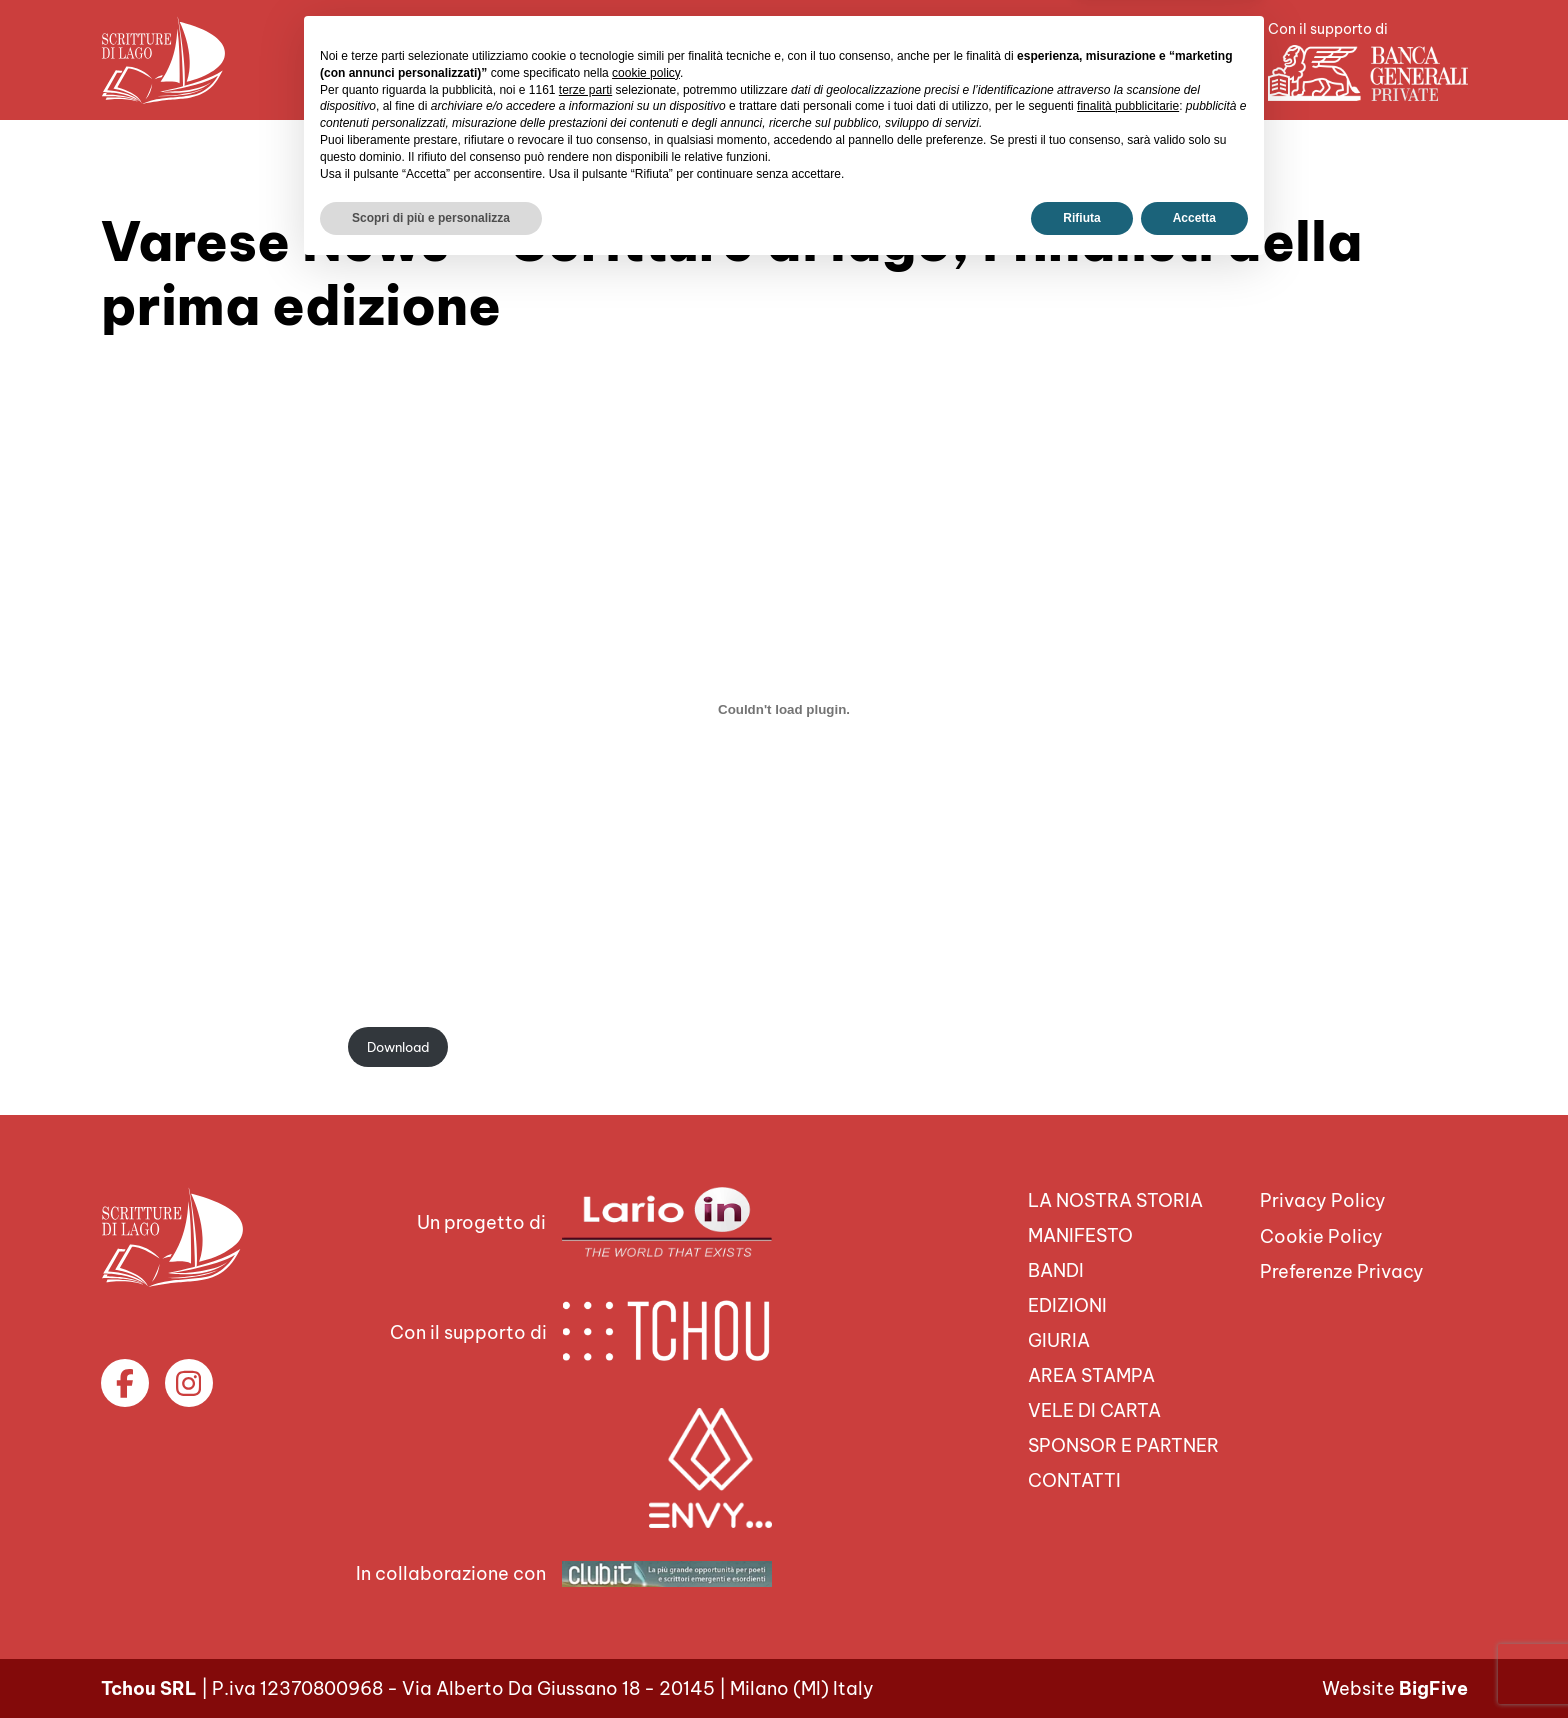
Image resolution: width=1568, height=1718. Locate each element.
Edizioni (1067, 1305)
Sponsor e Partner (1048, 60)
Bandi (1056, 1270)
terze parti (585, 1536)
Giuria (1059, 1340)
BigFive (1433, 1688)
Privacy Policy (1323, 1200)
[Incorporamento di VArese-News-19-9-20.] (784, 709)
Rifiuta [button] (1081, 1665)
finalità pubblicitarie (1128, 1553)
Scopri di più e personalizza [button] (431, 1665)
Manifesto (1080, 1235)
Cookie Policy (1321, 1236)
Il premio (591, 60)
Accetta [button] (1194, 1665)
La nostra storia (1115, 1200)
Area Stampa (720, 60)
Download (398, 1047)
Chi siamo (477, 60)
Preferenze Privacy (1342, 1271)
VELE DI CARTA (870, 60)
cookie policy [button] (646, 1520)
